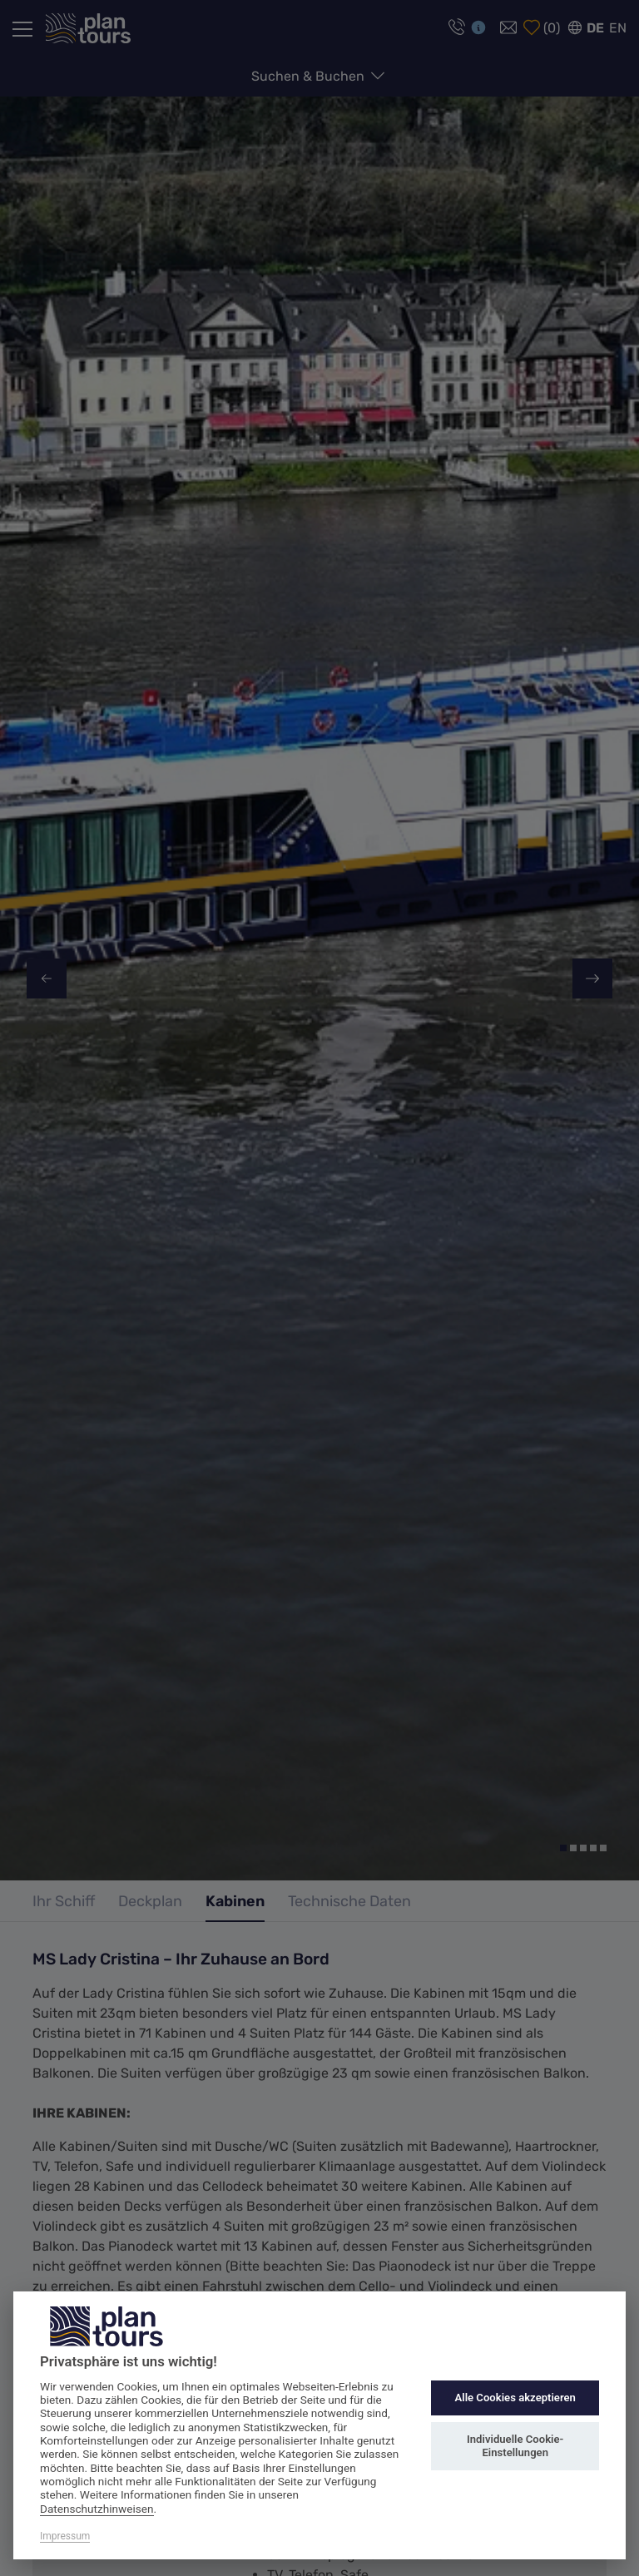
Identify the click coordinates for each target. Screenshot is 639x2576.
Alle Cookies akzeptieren (514, 2397)
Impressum (65, 2536)
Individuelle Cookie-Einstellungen (515, 2446)
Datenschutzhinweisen (97, 2508)
